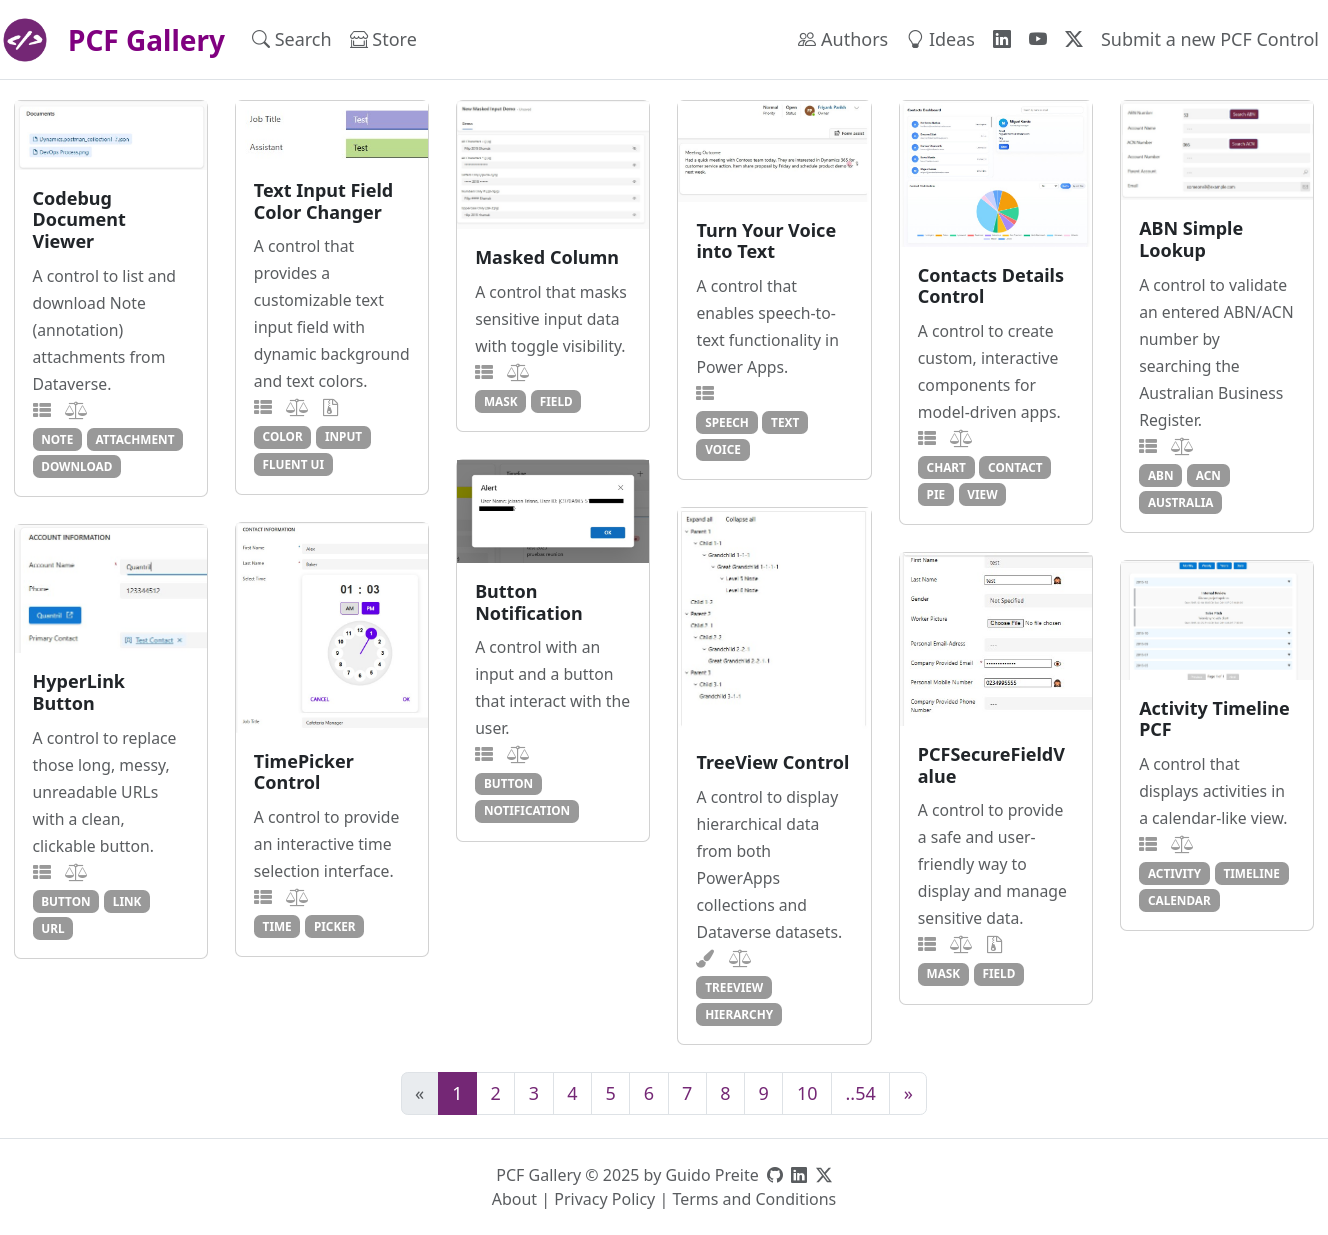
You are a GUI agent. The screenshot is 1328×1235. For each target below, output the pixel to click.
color (283, 436)
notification (527, 810)
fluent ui (293, 464)
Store (383, 39)
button (508, 783)
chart (946, 467)
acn (1208, 475)
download (76, 466)
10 (807, 1093)
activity (1174, 873)
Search (292, 39)
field (556, 401)
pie (936, 494)
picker (335, 926)
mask (501, 401)
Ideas (940, 39)
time (277, 926)
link (127, 901)
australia (1181, 502)
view (982, 494)
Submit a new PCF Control (1210, 39)
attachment (134, 439)
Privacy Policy (604, 1199)
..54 (861, 1093)
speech (727, 422)
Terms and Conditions (754, 1199)
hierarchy (739, 1014)
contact (1015, 467)
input (343, 436)
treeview (734, 987)
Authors (843, 39)
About (514, 1199)
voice (723, 449)
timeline (1251, 873)
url (52, 928)
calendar (1179, 900)
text (785, 422)
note (57, 439)
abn (1161, 475)
